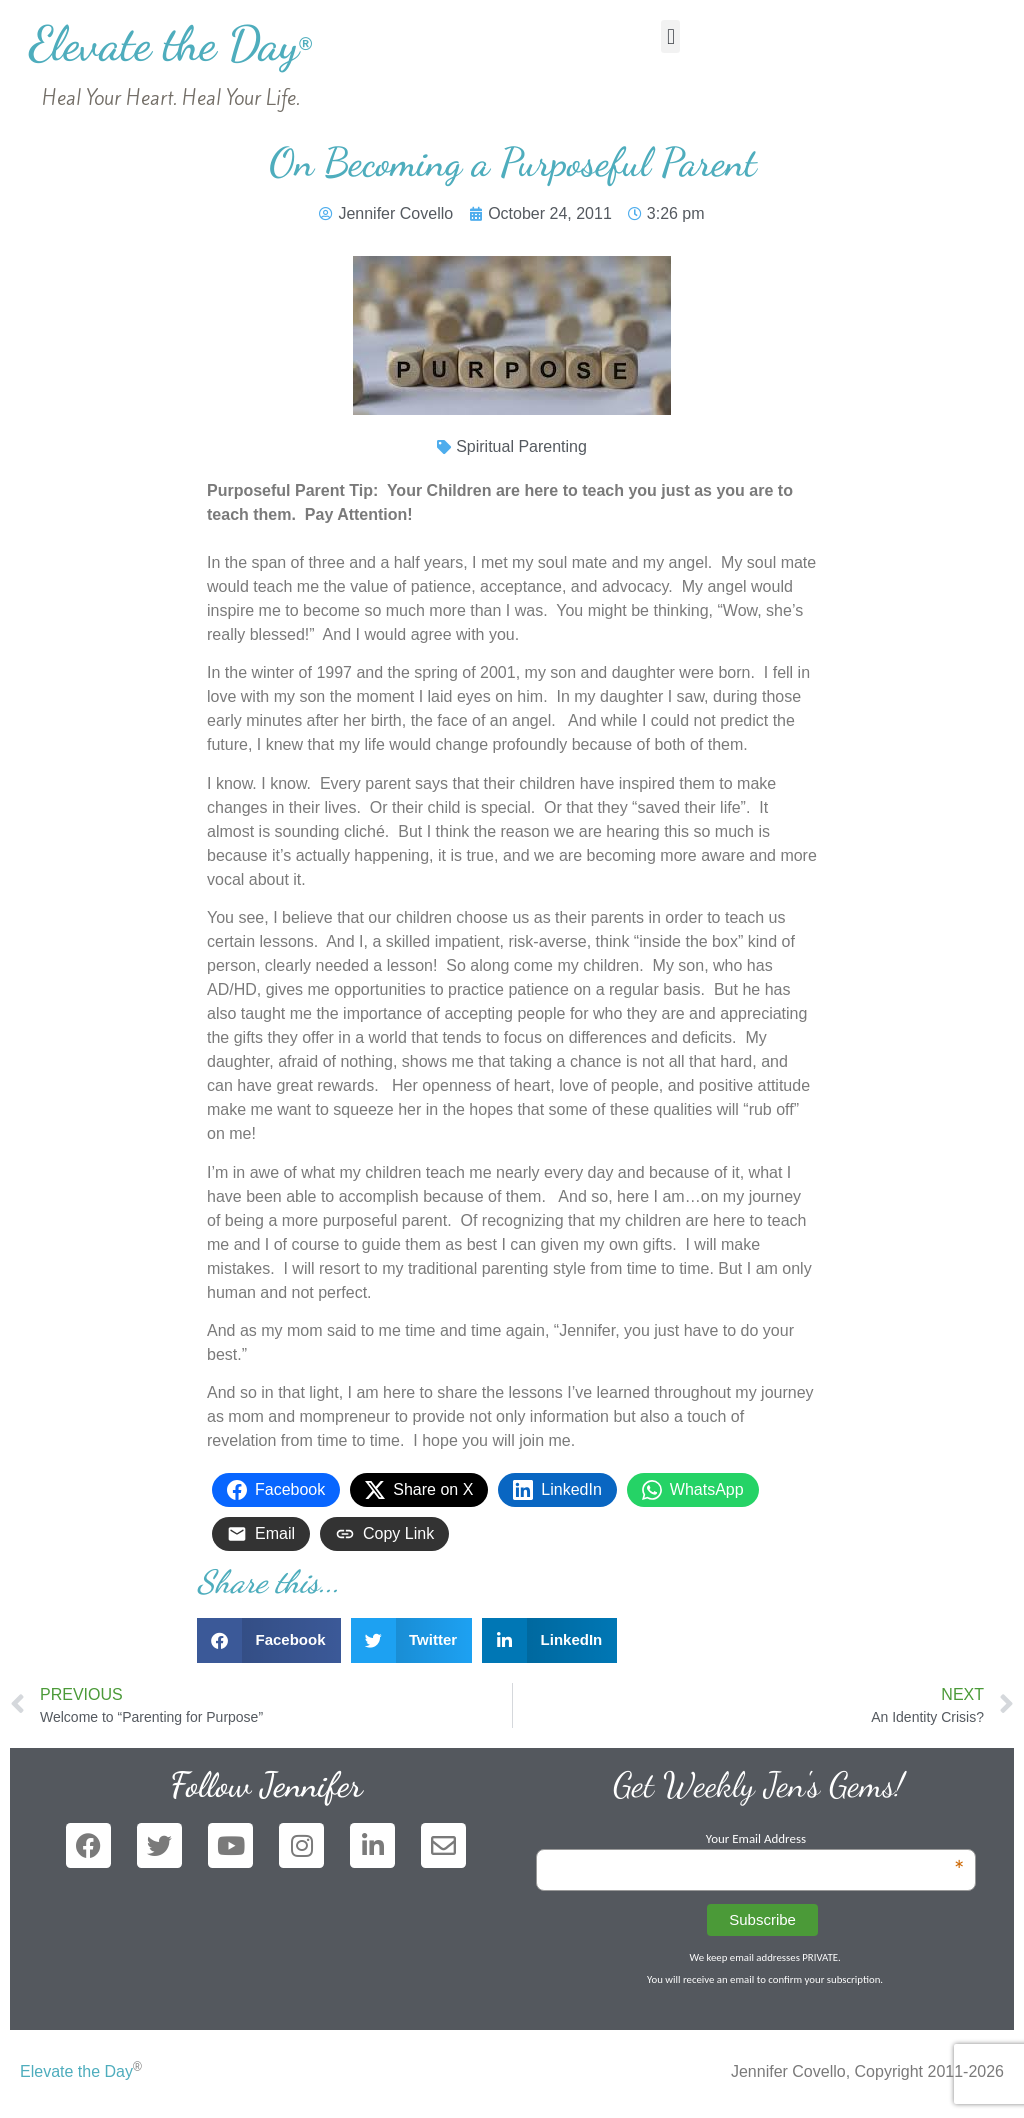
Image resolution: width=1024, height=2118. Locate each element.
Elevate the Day (170, 43)
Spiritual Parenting (521, 446)
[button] (670, 36)
